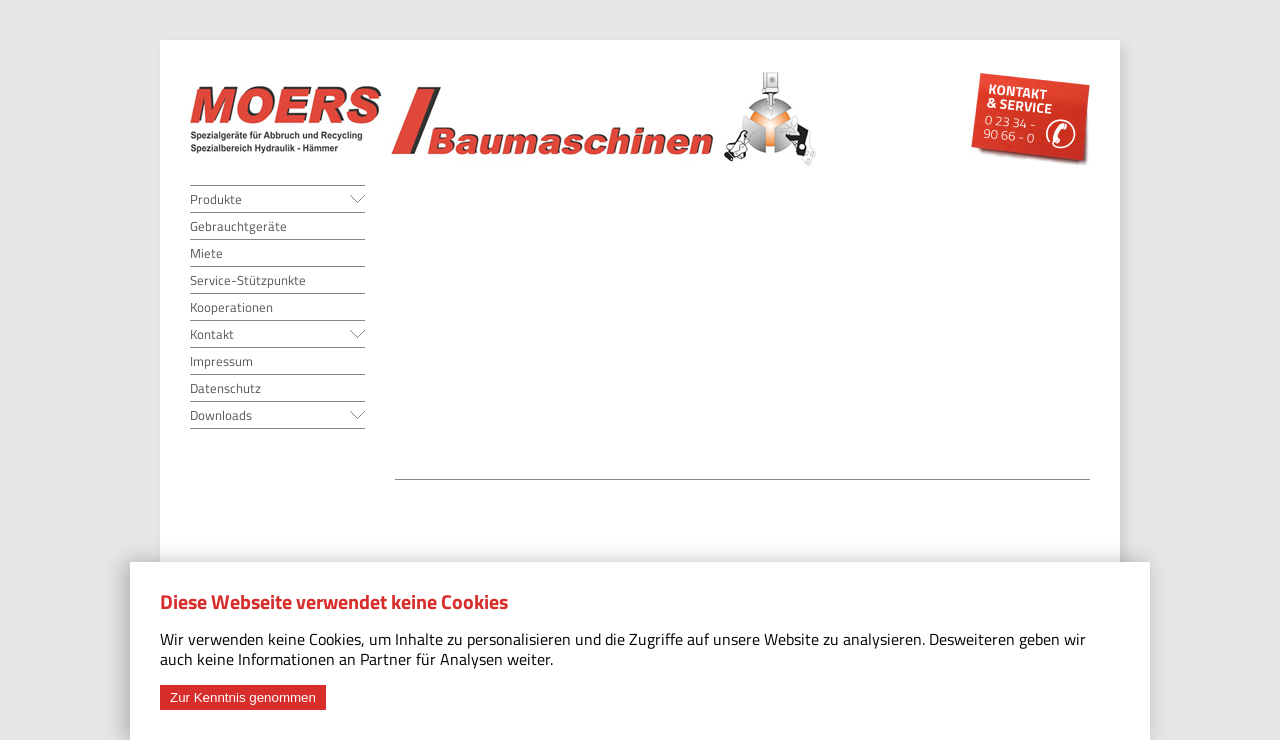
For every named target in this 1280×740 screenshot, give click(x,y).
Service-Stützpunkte (248, 280)
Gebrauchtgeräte (238, 226)
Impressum (221, 361)
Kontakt (212, 334)
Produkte (216, 199)
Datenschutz (225, 388)
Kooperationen (231, 307)
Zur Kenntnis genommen (243, 697)
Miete (206, 253)
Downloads (221, 415)
